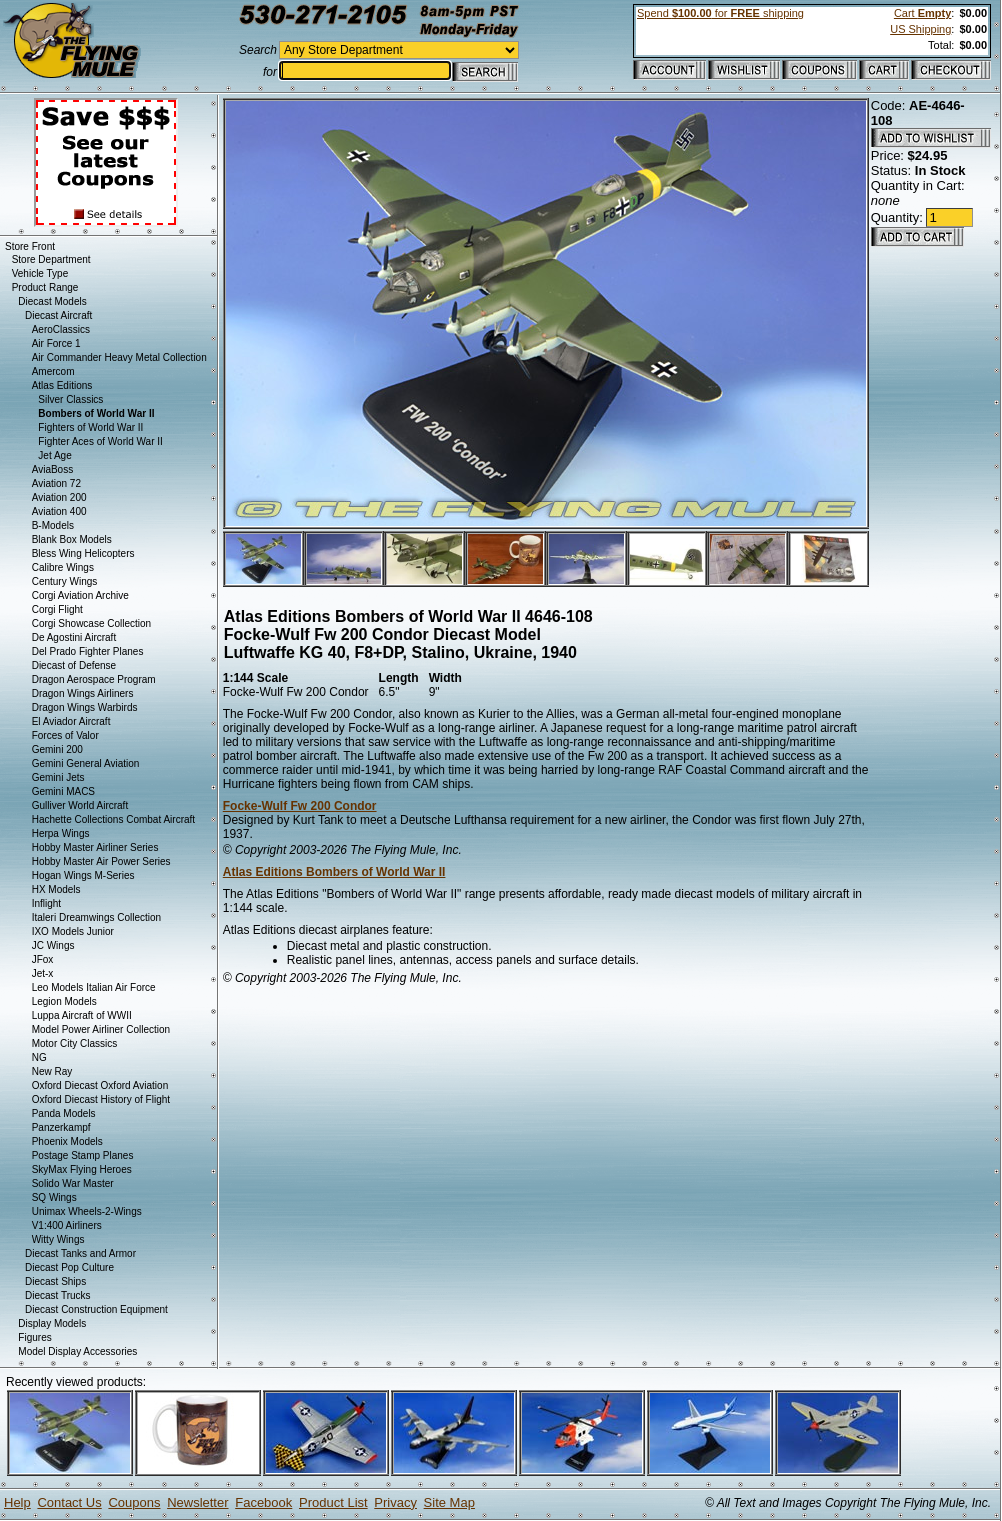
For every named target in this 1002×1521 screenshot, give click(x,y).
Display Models (52, 1323)
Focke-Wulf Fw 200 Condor (300, 806)
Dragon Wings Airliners (83, 693)
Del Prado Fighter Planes (88, 651)
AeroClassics (61, 329)
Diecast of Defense (74, 665)
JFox (43, 959)
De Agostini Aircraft (74, 637)
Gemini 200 (57, 749)
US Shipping (920, 29)
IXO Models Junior (73, 931)
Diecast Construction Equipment (96, 1309)
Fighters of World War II (90, 427)
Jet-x (43, 973)
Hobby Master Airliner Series (95, 847)
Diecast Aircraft (58, 315)
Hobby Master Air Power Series (101, 861)
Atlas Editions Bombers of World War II (334, 872)
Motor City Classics (75, 1043)
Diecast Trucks (58, 1295)
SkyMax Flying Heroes (82, 1169)
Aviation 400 (59, 511)
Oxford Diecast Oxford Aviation (100, 1085)
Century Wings (65, 581)
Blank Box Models (72, 539)
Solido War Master (73, 1183)
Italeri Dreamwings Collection (97, 917)
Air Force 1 (56, 343)
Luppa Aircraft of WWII (82, 1015)
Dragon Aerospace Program (94, 679)
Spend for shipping (720, 13)
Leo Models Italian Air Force (94, 987)
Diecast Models (52, 301)
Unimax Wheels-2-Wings (87, 1211)
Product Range (45, 287)
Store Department (51, 259)
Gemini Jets (58, 777)
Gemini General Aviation (86, 763)
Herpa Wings (61, 833)
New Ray (52, 1071)
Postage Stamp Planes (83, 1155)
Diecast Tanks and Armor (80, 1253)
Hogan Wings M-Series (83, 875)
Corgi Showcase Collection (92, 623)
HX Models (56, 889)
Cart (922, 13)
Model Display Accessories (77, 1351)
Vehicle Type (40, 273)
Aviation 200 (59, 497)
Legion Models (64, 1001)
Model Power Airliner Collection (101, 1029)
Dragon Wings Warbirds (85, 707)
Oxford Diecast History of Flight (101, 1099)
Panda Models (64, 1113)
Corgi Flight (57, 609)
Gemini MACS (63, 791)
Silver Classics (70, 399)
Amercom (53, 371)
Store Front (30, 246)
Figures (34, 1337)
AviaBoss (53, 469)
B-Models (53, 525)
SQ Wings (54, 1197)
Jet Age (54, 455)
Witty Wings (58, 1239)
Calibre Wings (63, 567)
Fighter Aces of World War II (100, 441)
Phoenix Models (67, 1141)
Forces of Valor (65, 735)
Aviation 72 (56, 483)
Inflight (46, 903)
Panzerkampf (61, 1127)
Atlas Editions (62, 385)
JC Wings (53, 945)
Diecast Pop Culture (69, 1267)
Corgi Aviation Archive (80, 595)
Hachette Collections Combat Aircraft (113, 819)
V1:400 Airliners (67, 1225)
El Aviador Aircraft (71, 721)
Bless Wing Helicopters (83, 553)
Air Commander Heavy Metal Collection (119, 357)
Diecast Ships (55, 1281)
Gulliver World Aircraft (80, 805)
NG (39, 1057)
